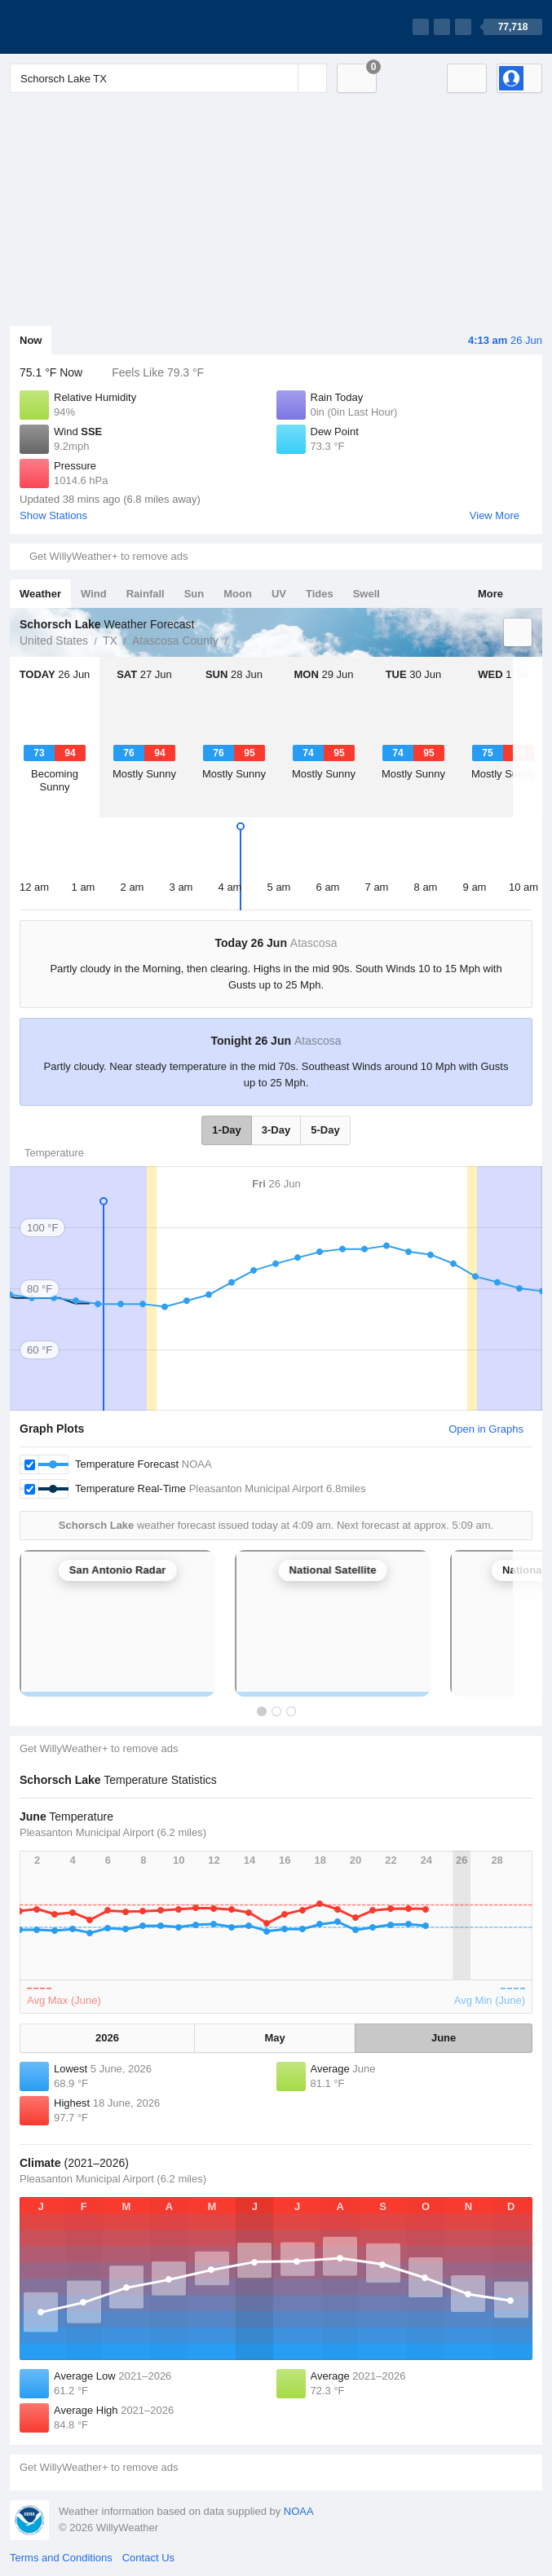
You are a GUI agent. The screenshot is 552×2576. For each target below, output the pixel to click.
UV (279, 594)
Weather (40, 594)
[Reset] (283, 78)
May (275, 2038)
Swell (366, 594)
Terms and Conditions (61, 2558)
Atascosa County (175, 640)
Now (31, 340)
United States (54, 640)
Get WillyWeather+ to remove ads (108, 556)
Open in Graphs (485, 1429)
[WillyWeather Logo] (86, 27)
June (443, 2038)
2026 (107, 2038)
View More (494, 515)
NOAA (299, 2511)
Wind (94, 594)
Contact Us (148, 2558)
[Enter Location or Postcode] (168, 78)
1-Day (226, 1130)
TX (110, 640)
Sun (194, 594)
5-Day (325, 1130)
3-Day (276, 1130)
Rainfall (145, 594)
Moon (237, 594)
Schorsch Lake (236, 638)
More (490, 594)
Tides (319, 594)
